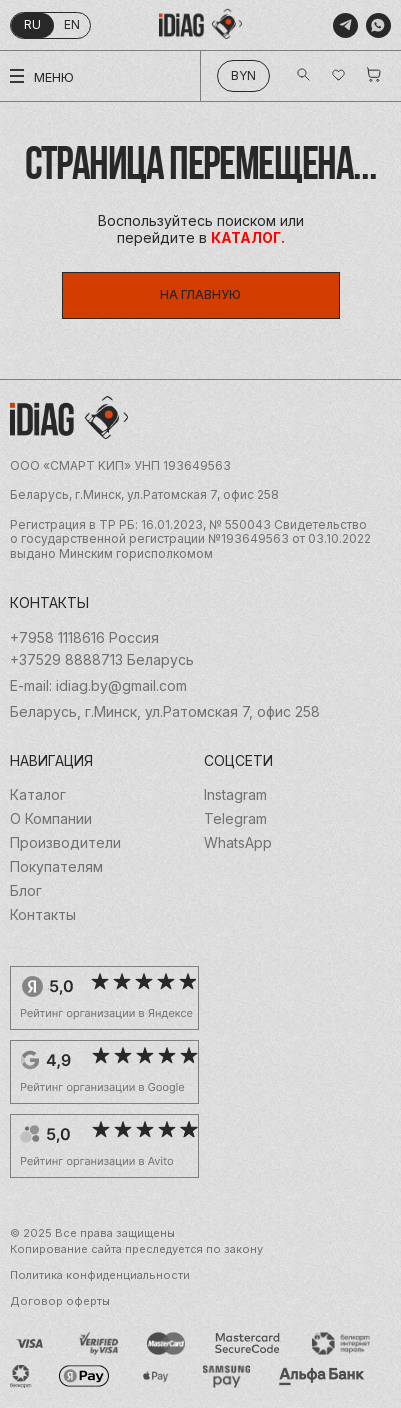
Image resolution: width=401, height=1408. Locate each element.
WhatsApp (238, 843)
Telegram (235, 819)
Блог (26, 891)
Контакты (43, 915)
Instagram (235, 795)
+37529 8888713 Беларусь (102, 660)
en (72, 24)
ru (32, 24)
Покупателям (56, 867)
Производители (65, 843)
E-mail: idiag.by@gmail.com (98, 686)
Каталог (38, 795)
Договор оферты (60, 1301)
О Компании (51, 819)
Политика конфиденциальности (100, 1275)
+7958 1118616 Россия (84, 638)
